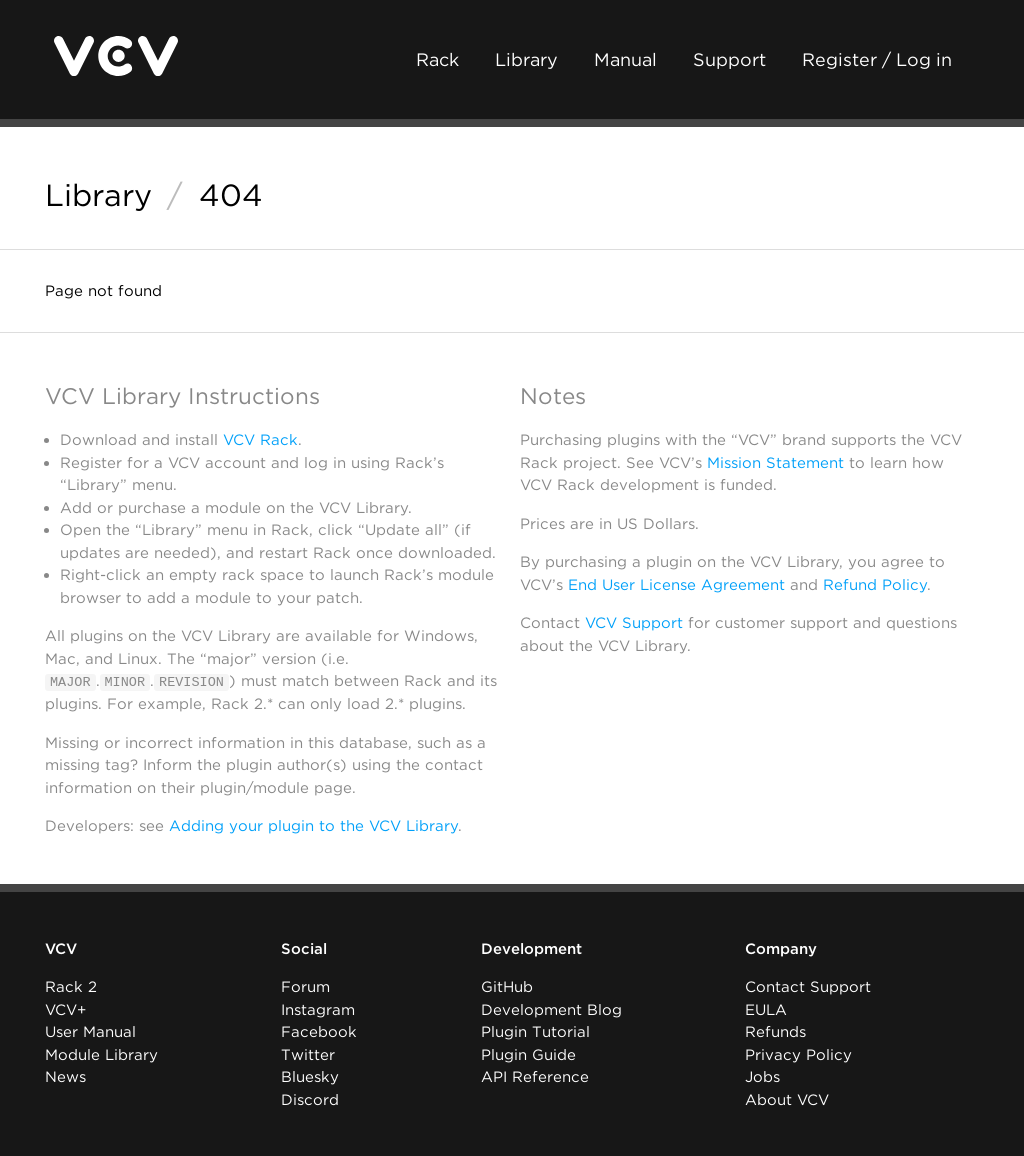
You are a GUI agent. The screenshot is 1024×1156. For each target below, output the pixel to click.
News (65, 1077)
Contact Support (808, 987)
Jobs (762, 1077)
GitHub (507, 987)
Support (729, 59)
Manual (625, 59)
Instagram (318, 1010)
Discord (310, 1100)
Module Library (101, 1055)
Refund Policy (875, 585)
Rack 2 (71, 987)
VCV (61, 949)
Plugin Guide (528, 1055)
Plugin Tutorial (535, 1032)
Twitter (308, 1055)
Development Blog (551, 1010)
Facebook (319, 1032)
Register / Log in (877, 59)
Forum (305, 987)
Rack (437, 59)
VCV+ (65, 1010)
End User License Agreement (676, 585)
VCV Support (634, 623)
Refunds (775, 1032)
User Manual (90, 1032)
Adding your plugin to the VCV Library (313, 826)
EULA (766, 1010)
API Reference (535, 1077)
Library (526, 59)
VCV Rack (260, 440)
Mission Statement (775, 463)
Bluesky (310, 1077)
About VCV (787, 1100)
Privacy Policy (798, 1055)
